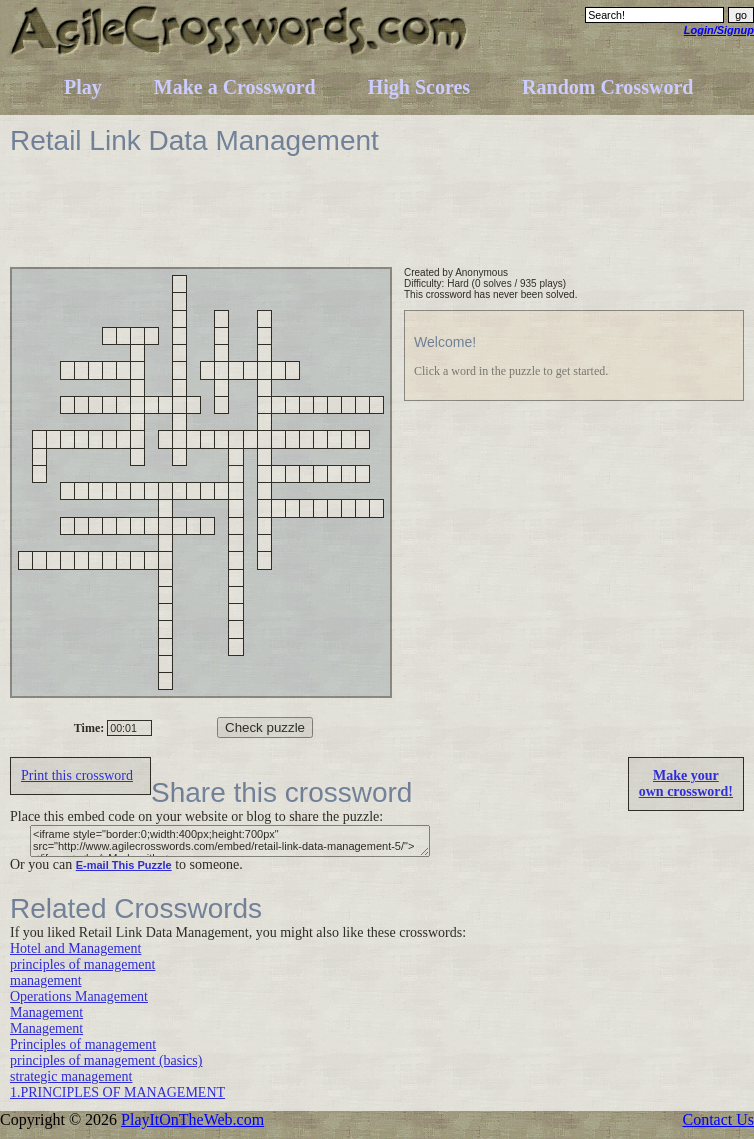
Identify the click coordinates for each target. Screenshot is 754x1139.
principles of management (82, 964)
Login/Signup (719, 30)
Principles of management (83, 1044)
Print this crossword (77, 775)
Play (83, 87)
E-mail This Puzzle (124, 865)
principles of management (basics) (106, 1060)
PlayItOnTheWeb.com (192, 1119)
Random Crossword (607, 87)
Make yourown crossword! (686, 783)
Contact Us (718, 1119)
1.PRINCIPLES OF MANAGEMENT (117, 1092)
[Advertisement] (374, 222)
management (46, 980)
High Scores (419, 87)
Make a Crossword (235, 87)
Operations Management (79, 996)
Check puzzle (265, 727)
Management (46, 1012)
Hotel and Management (75, 948)
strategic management (71, 1076)
